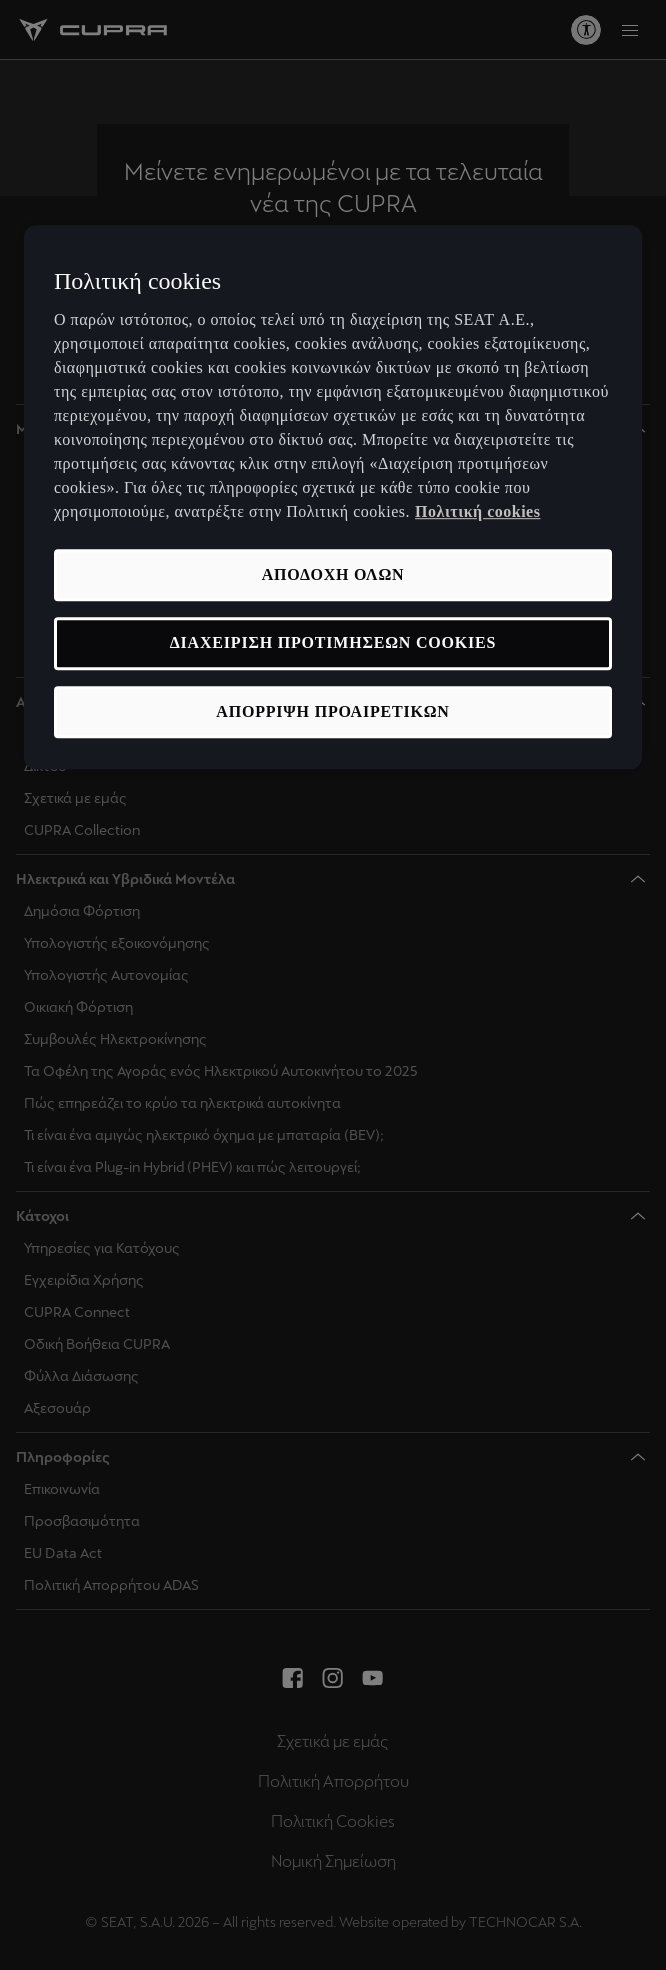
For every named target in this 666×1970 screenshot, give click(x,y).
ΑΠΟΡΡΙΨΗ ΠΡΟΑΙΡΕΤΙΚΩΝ (332, 711)
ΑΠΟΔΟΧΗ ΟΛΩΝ (333, 574)
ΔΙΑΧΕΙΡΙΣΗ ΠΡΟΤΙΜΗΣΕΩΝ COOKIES (333, 643)
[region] (333, 497)
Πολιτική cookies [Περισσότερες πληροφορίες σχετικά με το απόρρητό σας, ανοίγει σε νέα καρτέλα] (477, 511)
